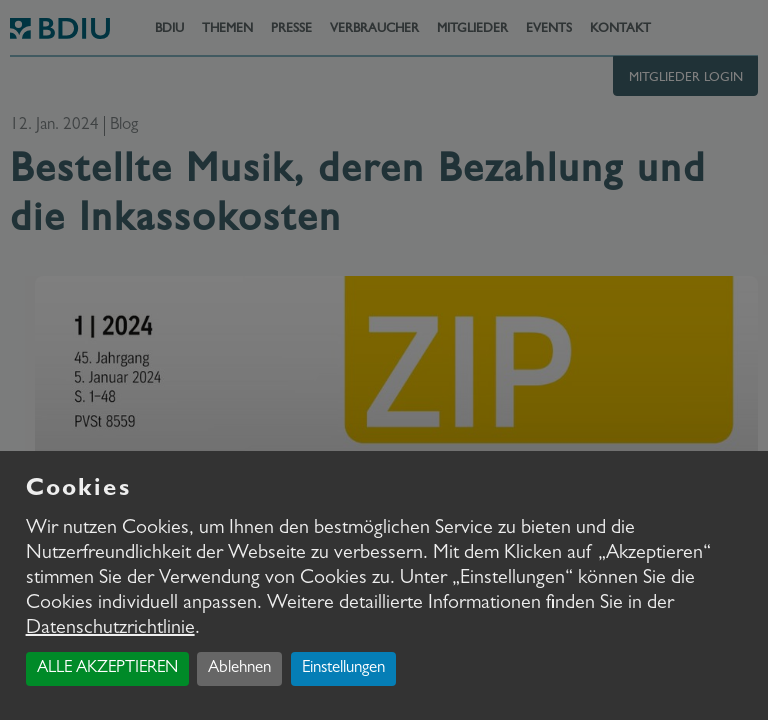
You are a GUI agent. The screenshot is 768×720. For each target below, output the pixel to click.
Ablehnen (239, 668)
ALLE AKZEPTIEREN (107, 668)
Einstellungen (343, 668)
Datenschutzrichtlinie (110, 629)
